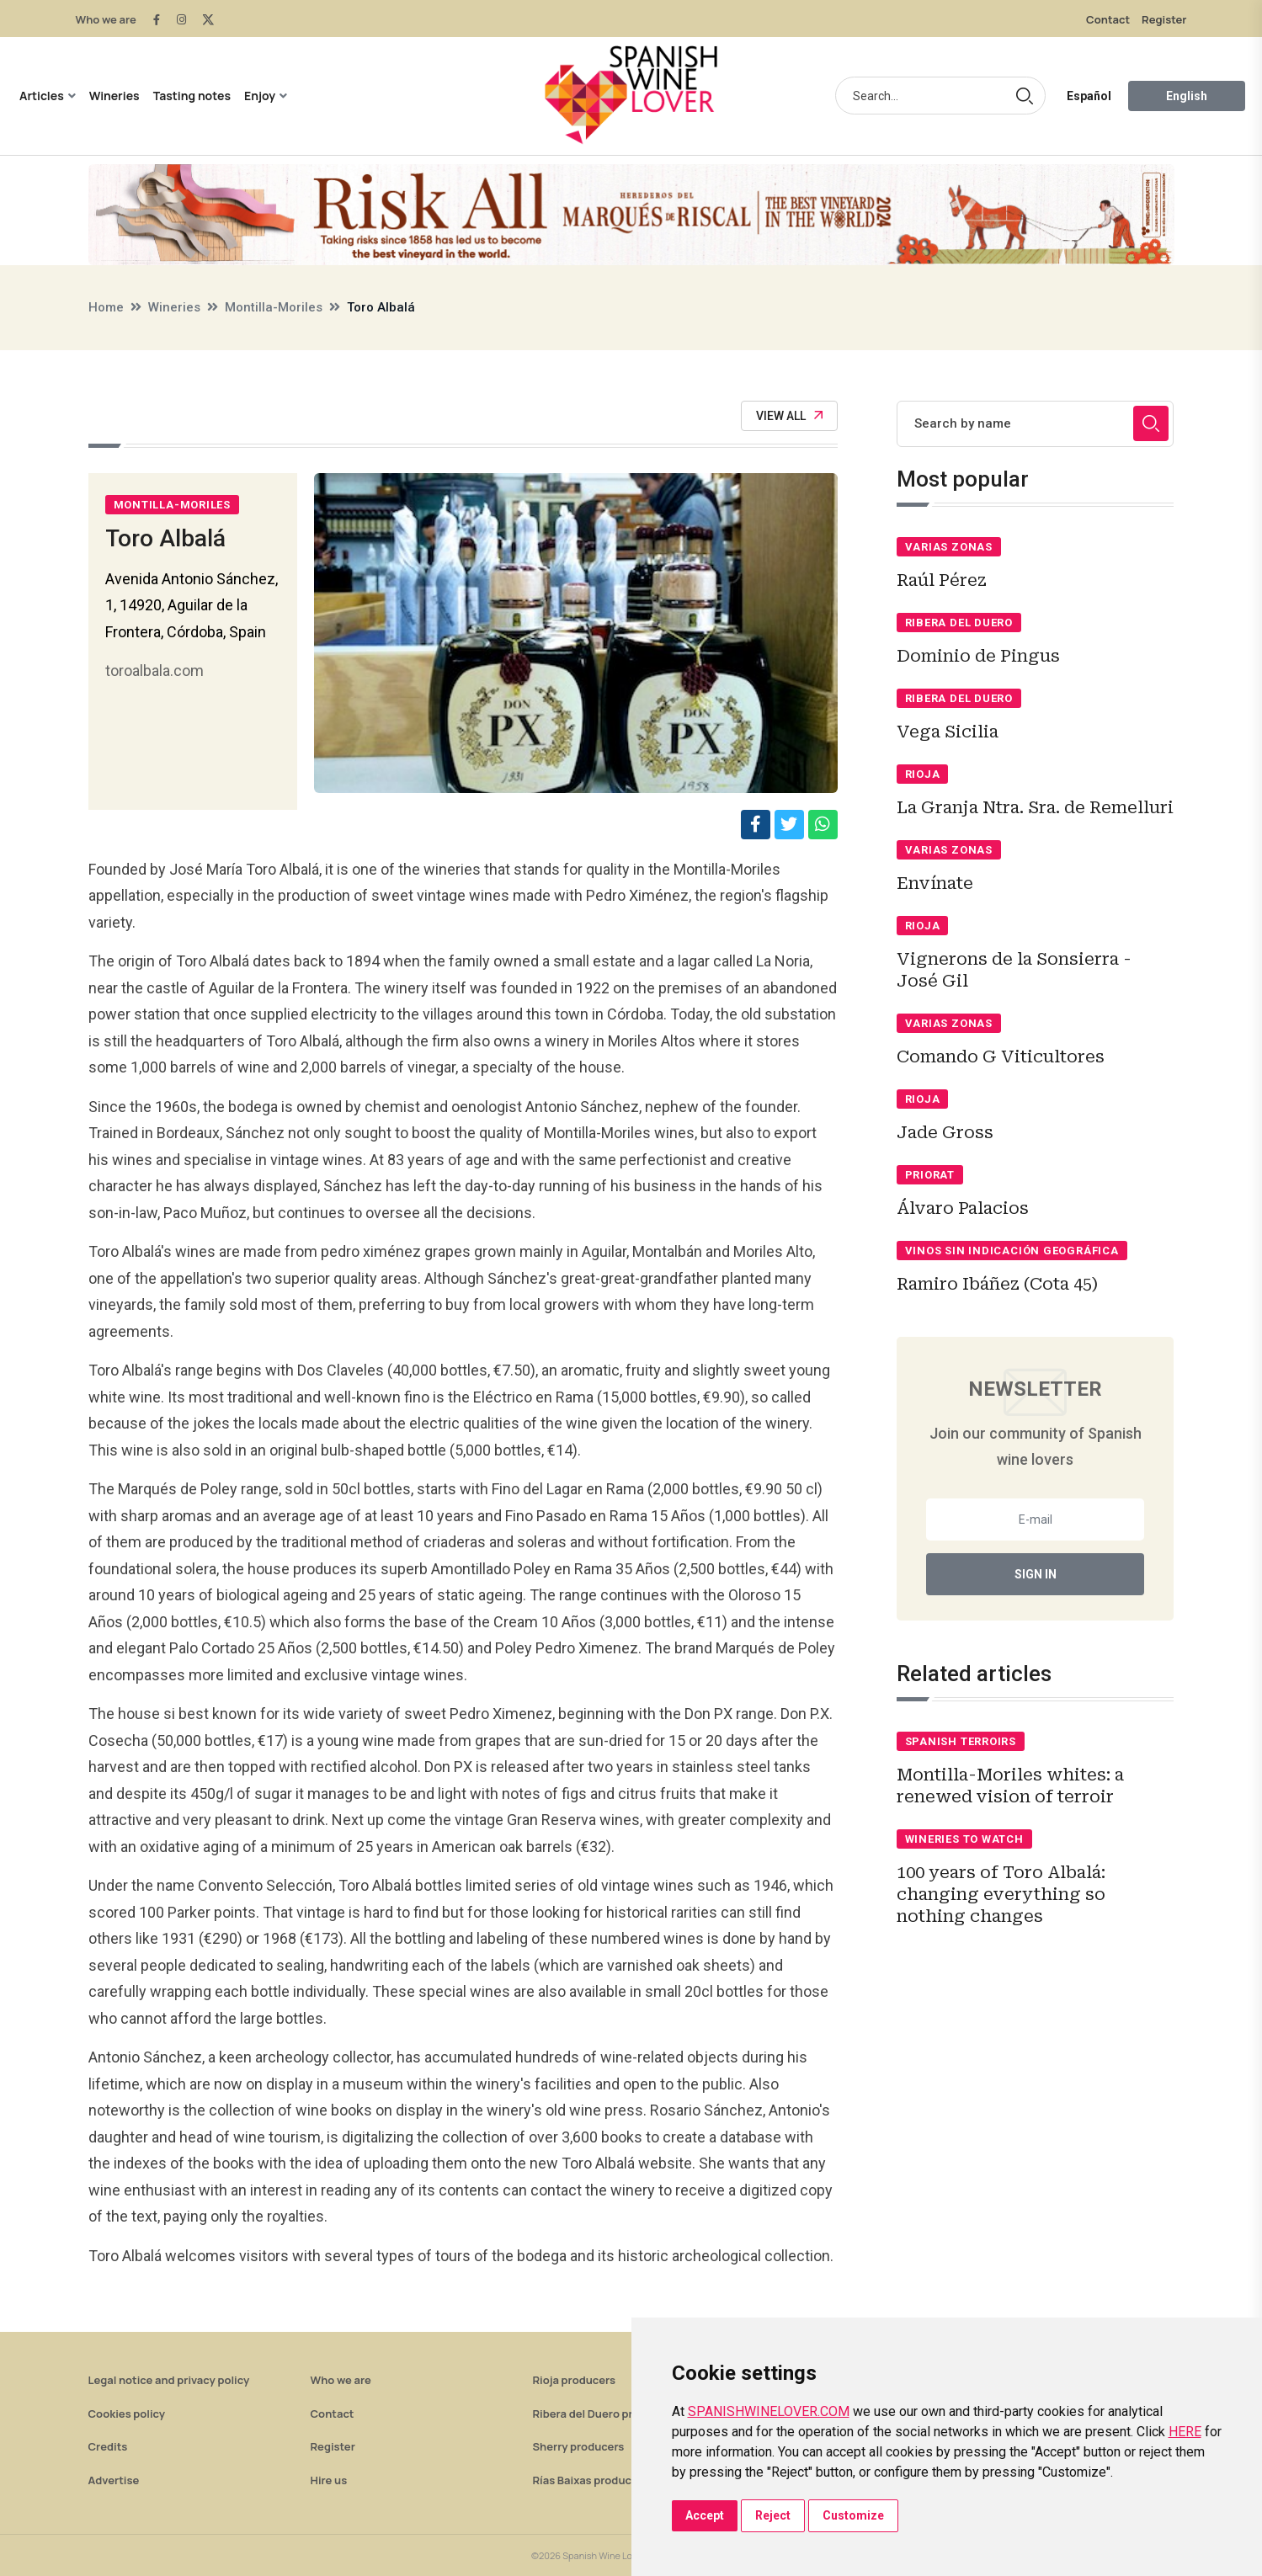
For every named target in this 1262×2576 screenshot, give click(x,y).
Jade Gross (945, 1132)
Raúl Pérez (942, 580)
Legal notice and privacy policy (169, 2379)
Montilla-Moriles (273, 307)
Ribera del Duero (959, 622)
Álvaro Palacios (963, 1208)
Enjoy (259, 96)
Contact (1108, 19)
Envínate (935, 883)
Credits (108, 2446)
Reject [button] (773, 2515)
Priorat (930, 1174)
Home (106, 307)
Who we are (106, 19)
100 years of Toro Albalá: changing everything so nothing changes (1001, 1894)
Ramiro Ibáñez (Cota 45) (997, 1284)
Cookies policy (127, 2413)
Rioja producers (574, 2379)
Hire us (329, 2480)
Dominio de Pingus (978, 656)
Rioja (922, 774)
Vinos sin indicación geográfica (1012, 1250)
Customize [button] (853, 2515)
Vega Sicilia (947, 731)
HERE (1185, 2432)
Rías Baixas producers (590, 2480)
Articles (41, 96)
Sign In (1035, 1574)
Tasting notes (192, 96)
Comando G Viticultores (1001, 1056)
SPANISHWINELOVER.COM (768, 2411)
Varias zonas (949, 546)
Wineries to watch (964, 1839)
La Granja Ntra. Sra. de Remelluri (1035, 807)
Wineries (114, 96)
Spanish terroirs (960, 1741)
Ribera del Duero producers (604, 2413)
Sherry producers (579, 2446)
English (1186, 96)
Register (1164, 19)
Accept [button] (704, 2515)
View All (789, 416)
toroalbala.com (154, 670)
